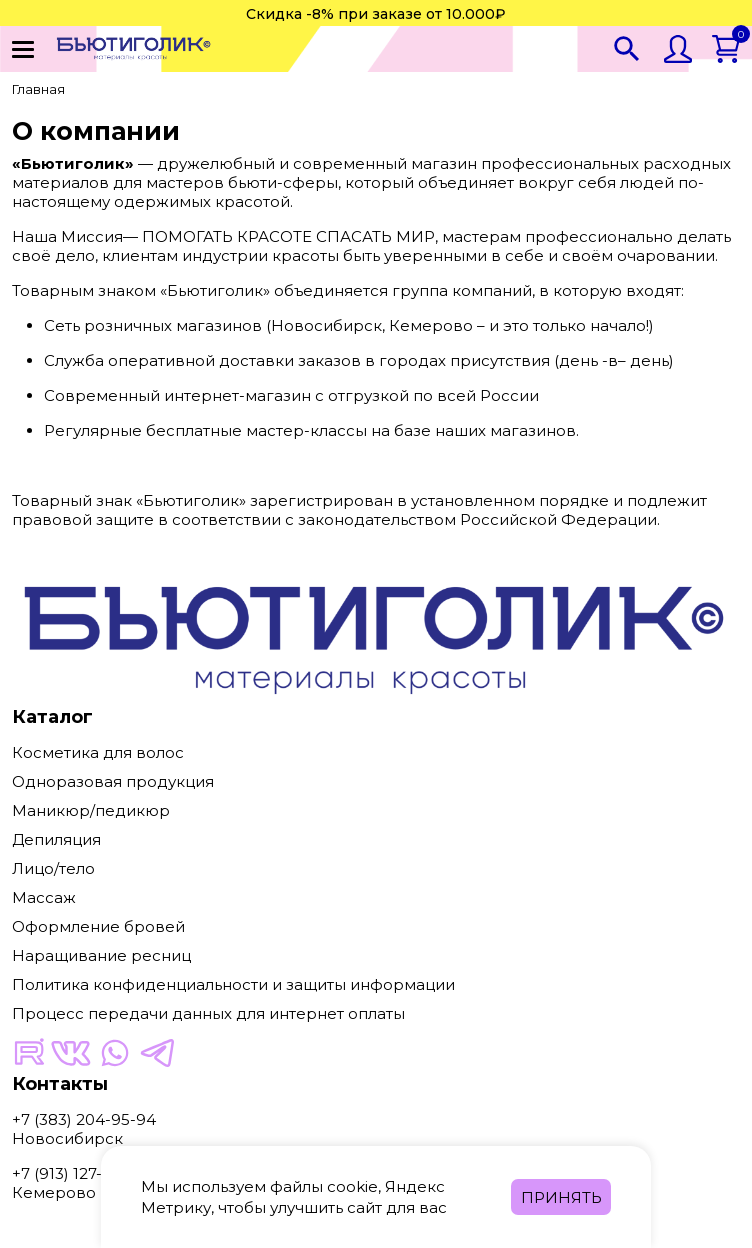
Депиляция (56, 839)
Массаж (44, 897)
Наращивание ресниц (101, 955)
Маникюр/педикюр (91, 810)
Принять (561, 1197)
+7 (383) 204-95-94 (84, 1119)
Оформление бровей (98, 926)
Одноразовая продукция (113, 781)
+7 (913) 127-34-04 (79, 1173)
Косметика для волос (98, 752)
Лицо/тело (53, 868)
